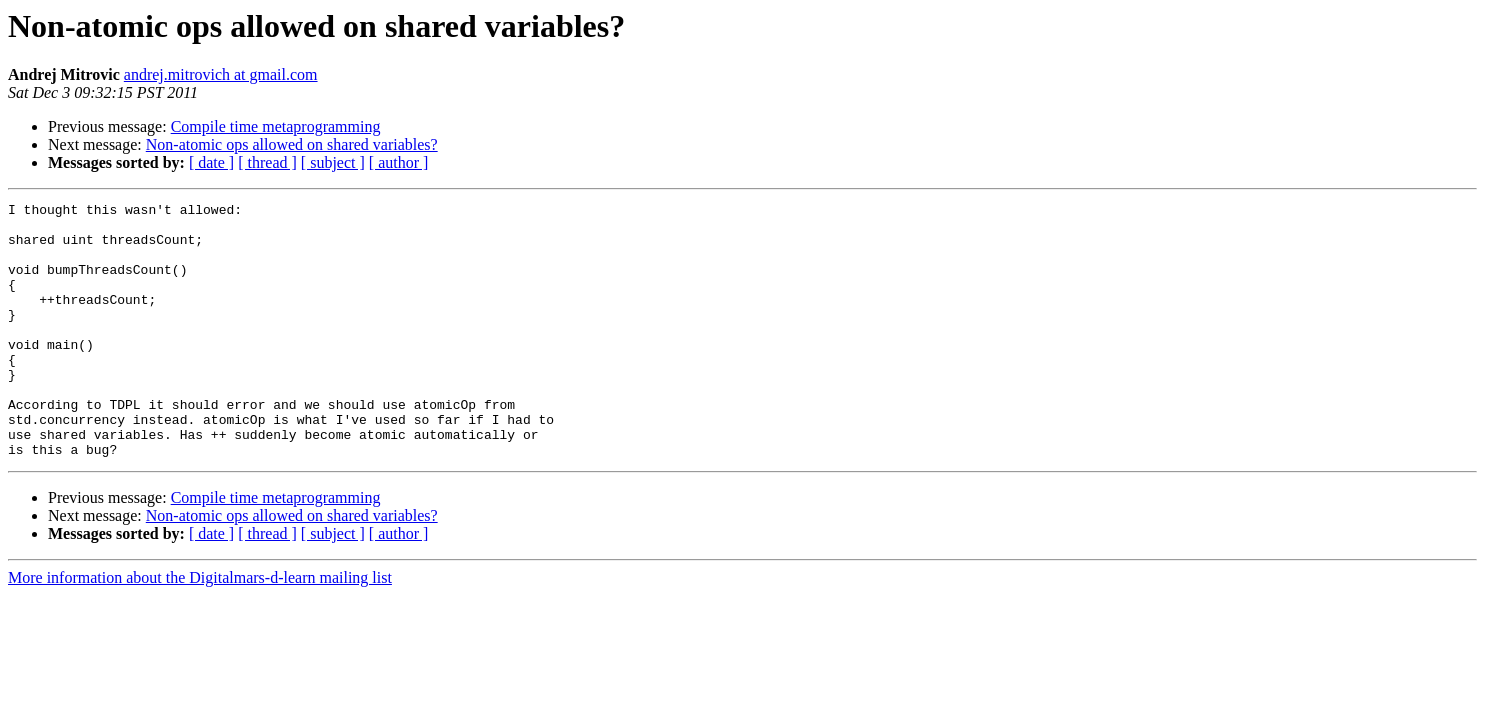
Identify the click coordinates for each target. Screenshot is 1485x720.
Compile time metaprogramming (276, 126)
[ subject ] (333, 162)
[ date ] (211, 162)
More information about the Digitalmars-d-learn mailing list (200, 628)
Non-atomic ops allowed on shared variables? (292, 144)
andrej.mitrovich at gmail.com (221, 74)
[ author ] (399, 162)
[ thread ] (267, 162)
